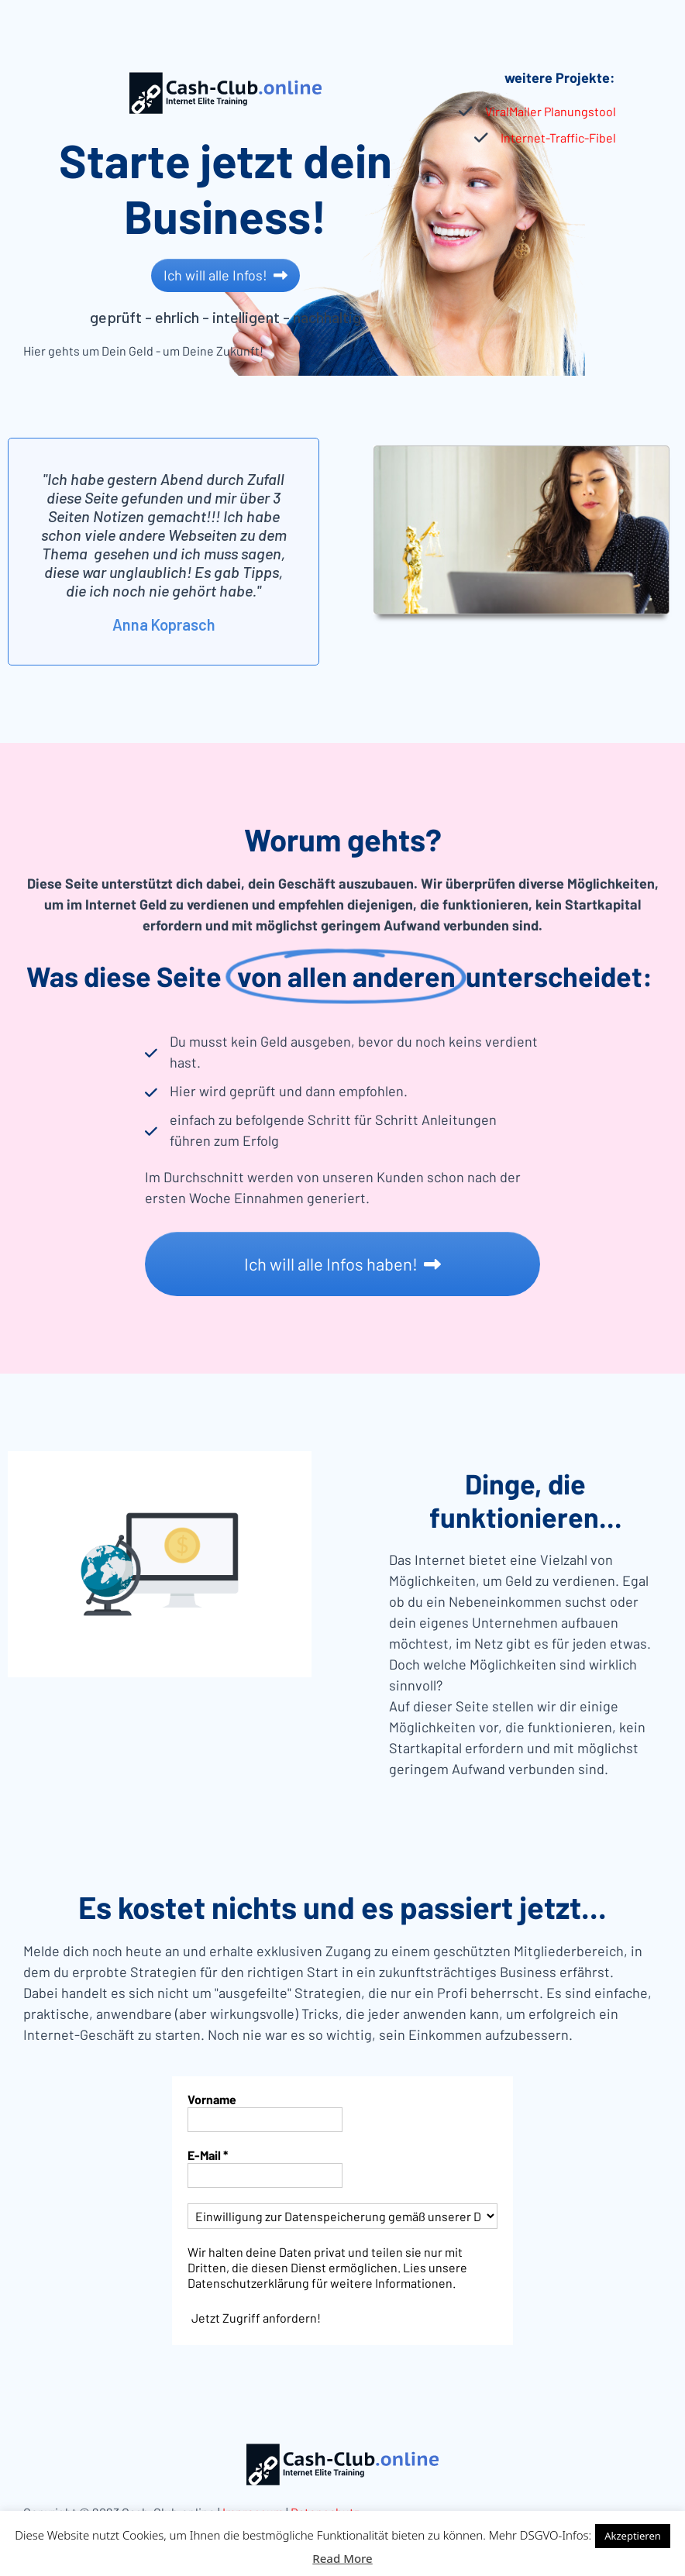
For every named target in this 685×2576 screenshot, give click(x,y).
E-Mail (208, 2155)
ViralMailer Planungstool (550, 111)
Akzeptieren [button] (632, 2536)
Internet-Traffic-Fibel (558, 137)
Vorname (212, 2099)
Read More (342, 2558)
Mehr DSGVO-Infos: (540, 2535)
